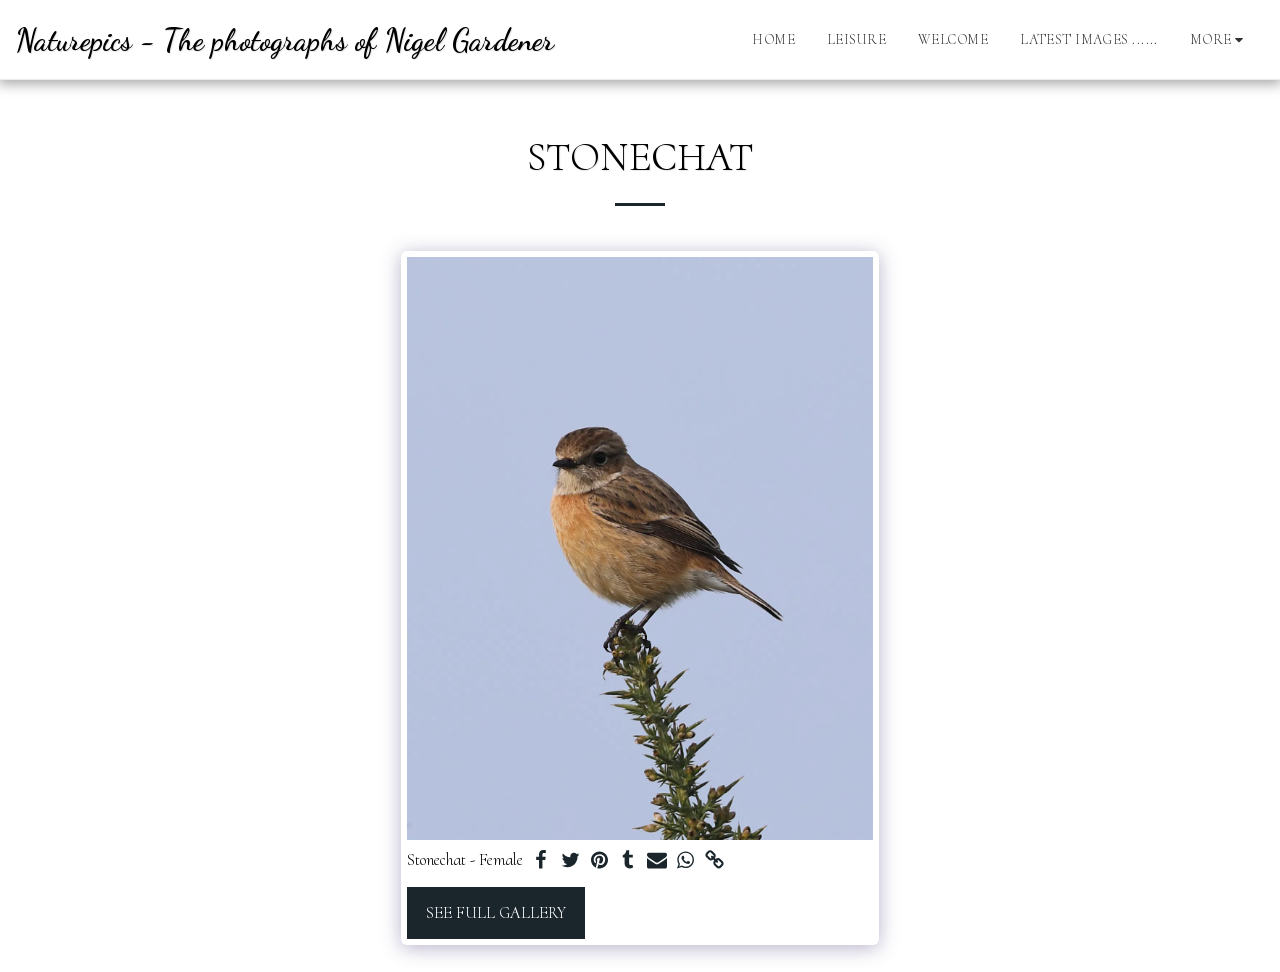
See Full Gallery (496, 913)
